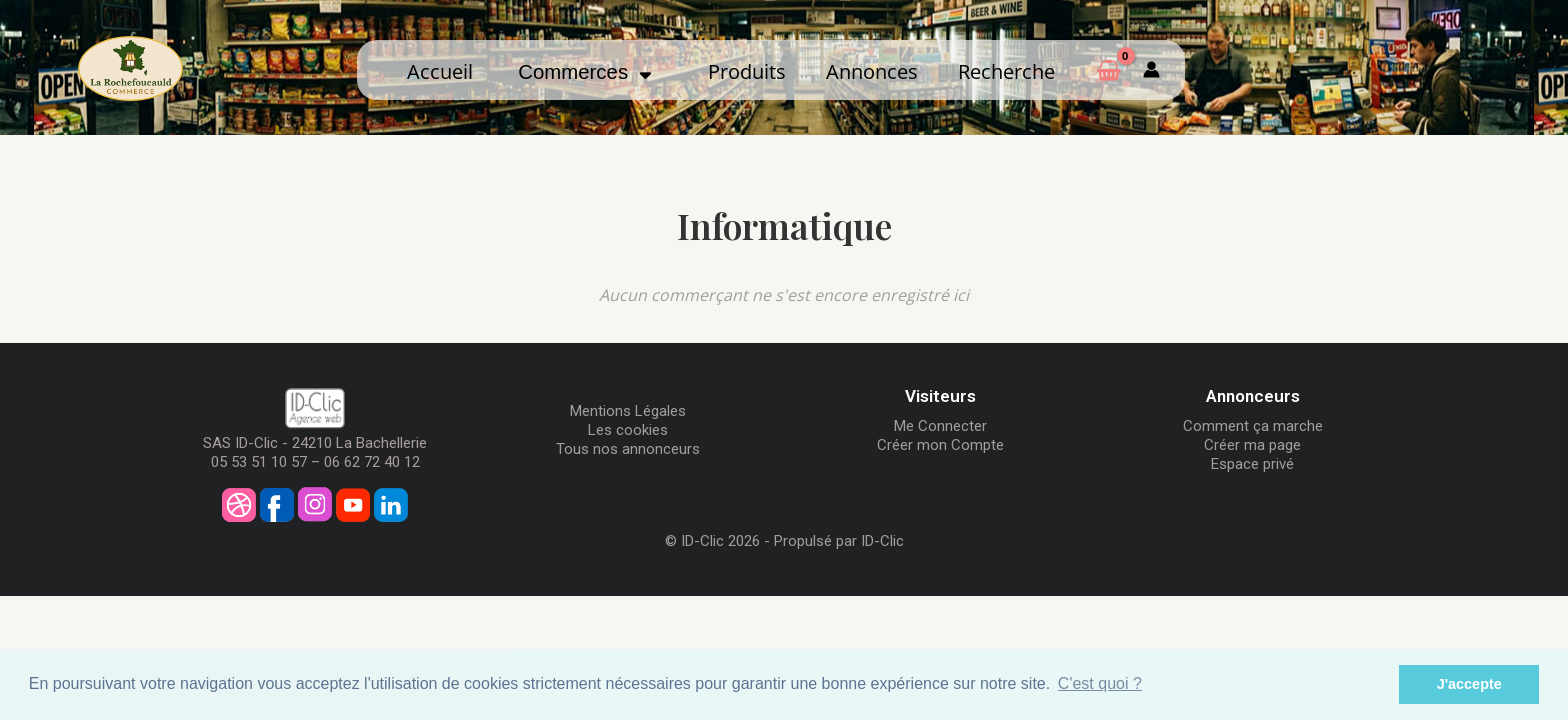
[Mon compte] (1151, 70)
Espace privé (1252, 464)
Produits (747, 71)
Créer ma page (1252, 445)
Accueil (440, 71)
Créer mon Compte (940, 445)
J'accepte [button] (1469, 684)
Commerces (585, 72)
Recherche (1006, 71)
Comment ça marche (1253, 426)
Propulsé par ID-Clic (839, 541)
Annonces (872, 71)
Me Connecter (940, 426)
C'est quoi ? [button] (1100, 683)
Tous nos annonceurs (628, 449)
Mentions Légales (628, 411)
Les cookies (628, 430)
